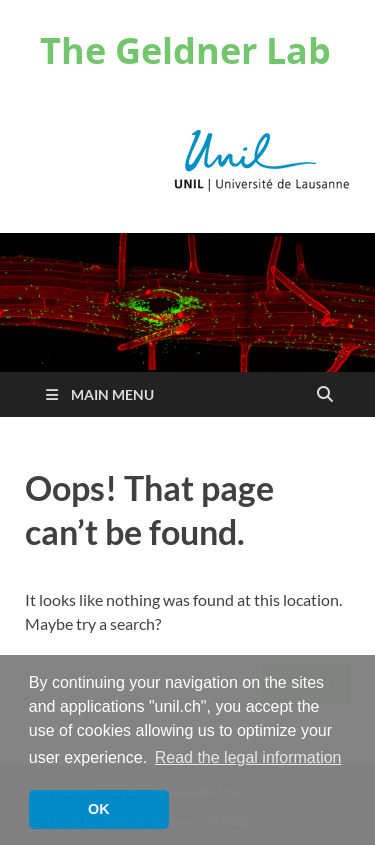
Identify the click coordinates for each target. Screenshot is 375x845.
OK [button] (99, 809)
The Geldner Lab (185, 50)
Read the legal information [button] (248, 757)
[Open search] (325, 395)
